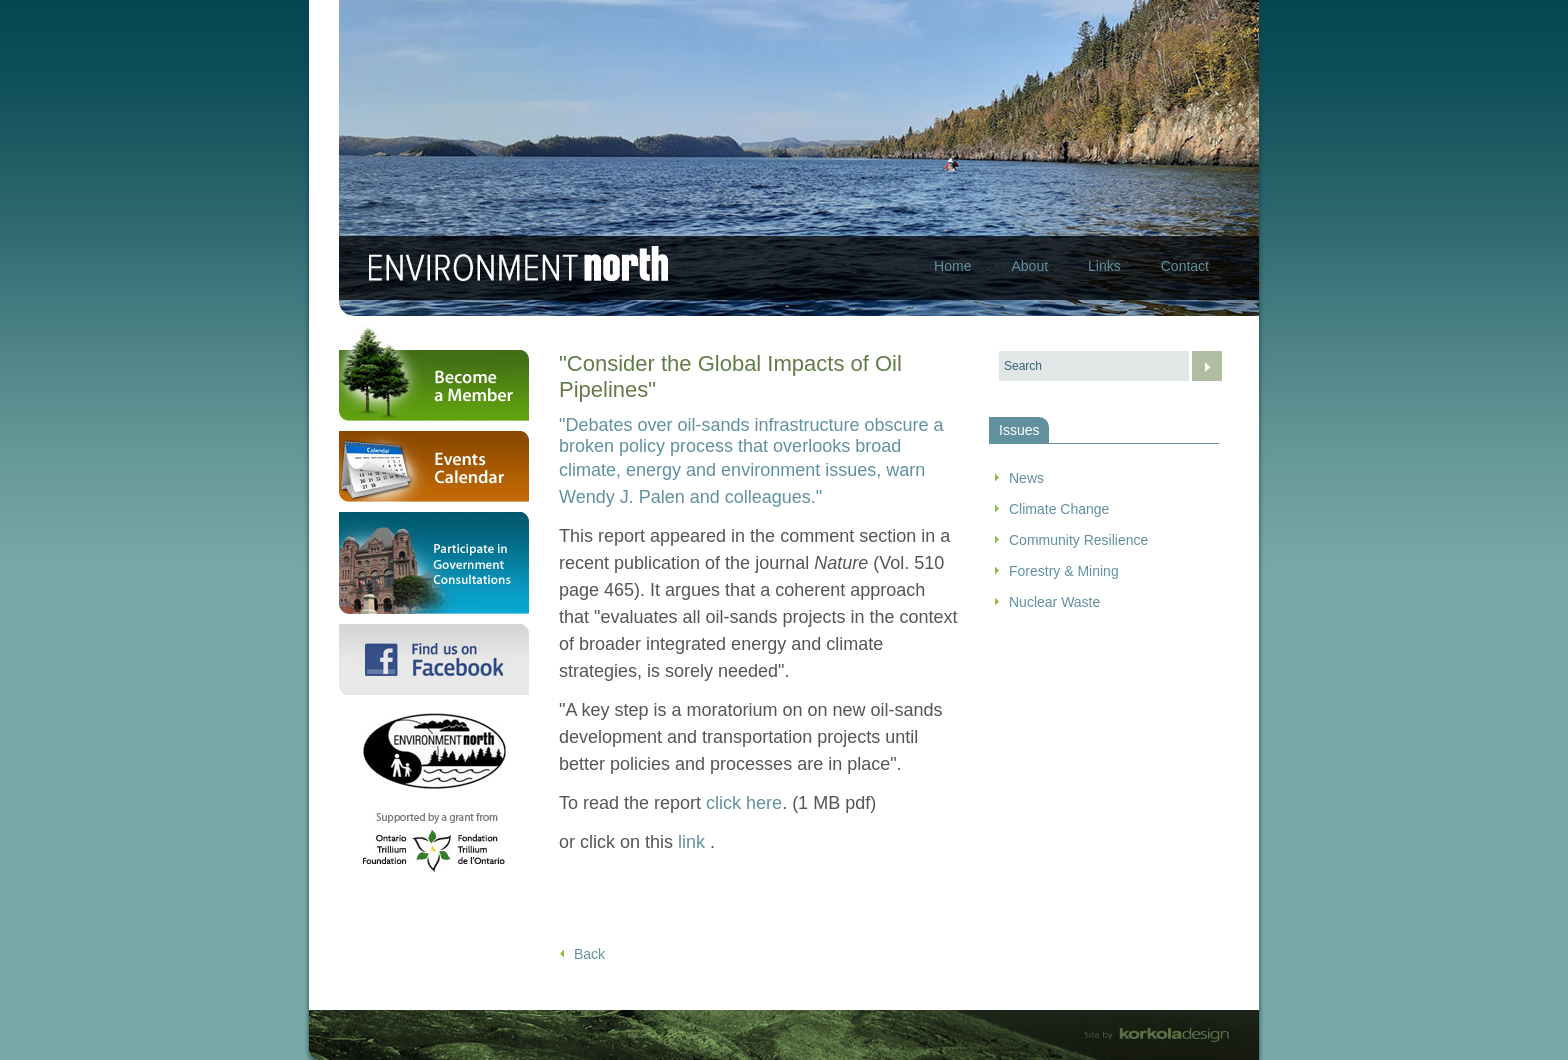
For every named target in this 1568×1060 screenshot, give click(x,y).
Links (1104, 266)
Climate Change (1059, 509)
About (1029, 266)
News (1026, 478)
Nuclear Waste (1054, 602)
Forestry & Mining (1064, 571)
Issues (1019, 430)
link (694, 842)
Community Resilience (1078, 540)
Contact (1185, 266)
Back (589, 954)
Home (952, 266)
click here (744, 803)
